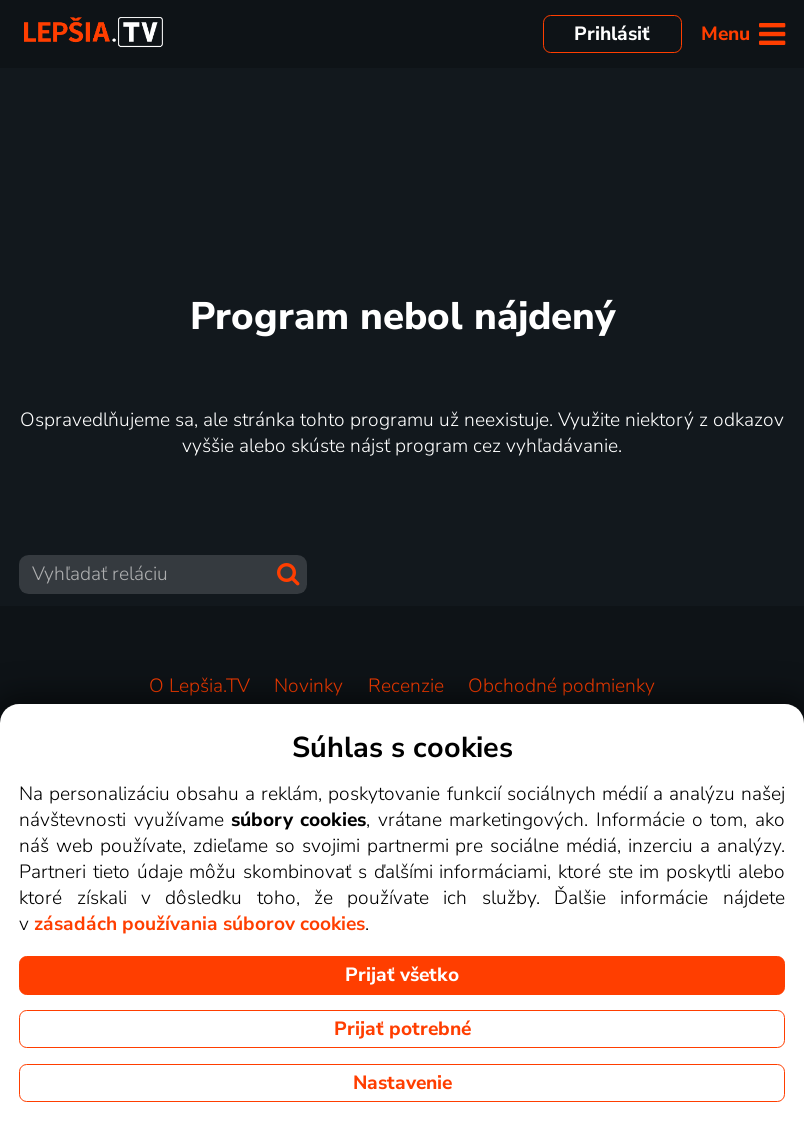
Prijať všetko (402, 975)
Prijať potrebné (402, 1029)
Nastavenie (402, 1083)
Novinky (308, 686)
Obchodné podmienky (561, 686)
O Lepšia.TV (199, 686)
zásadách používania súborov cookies (199, 924)
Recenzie (406, 686)
